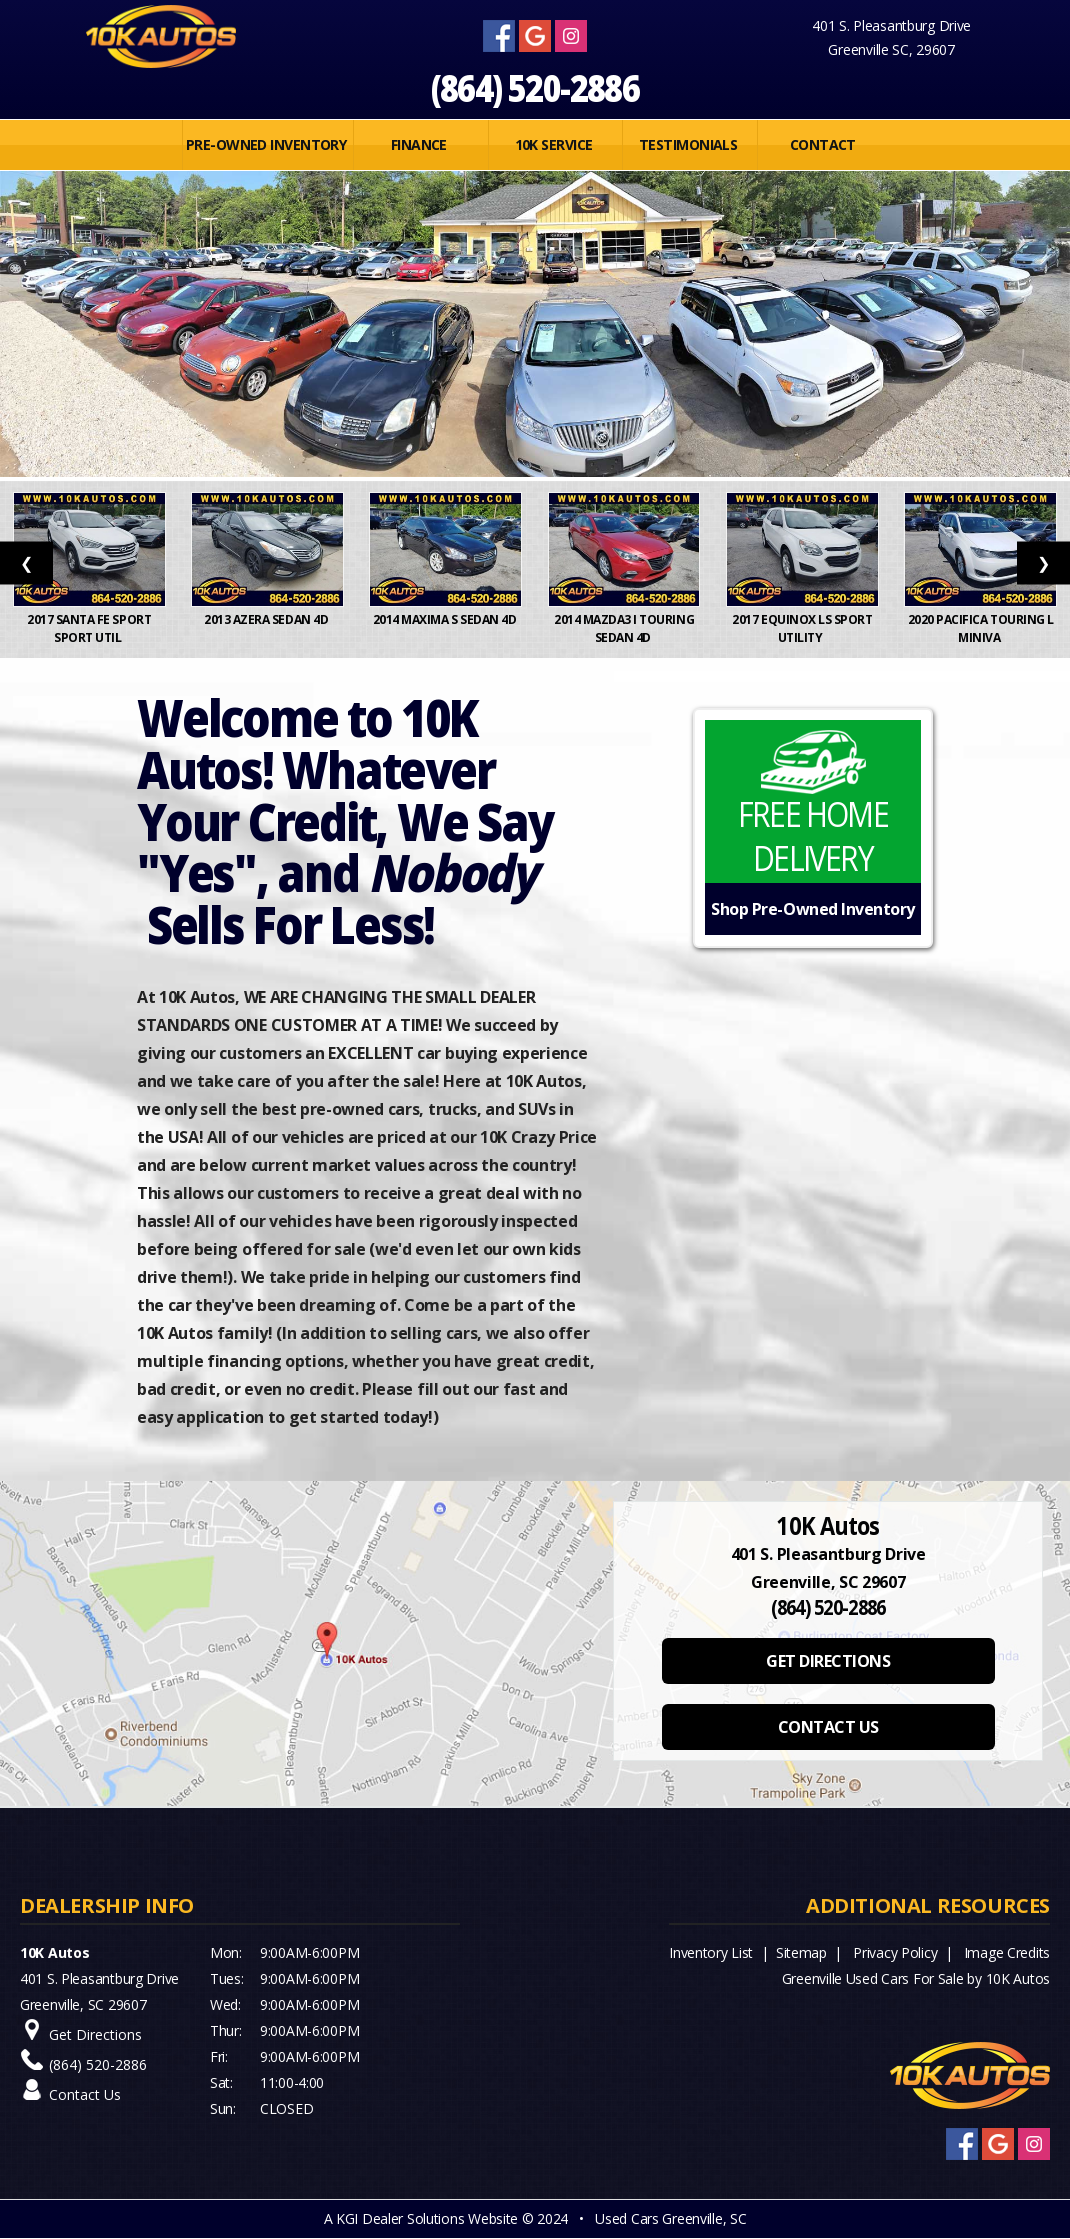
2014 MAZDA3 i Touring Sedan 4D (624, 628)
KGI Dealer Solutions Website (427, 2218)
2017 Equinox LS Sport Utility (802, 628)
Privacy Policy (895, 1952)
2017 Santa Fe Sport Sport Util (89, 628)
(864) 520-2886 (535, 87)
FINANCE (419, 144)
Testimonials (688, 144)
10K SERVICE (554, 144)
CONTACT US (828, 1727)
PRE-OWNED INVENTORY (266, 144)
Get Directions (95, 2034)
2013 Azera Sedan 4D (267, 619)
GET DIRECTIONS (828, 1661)
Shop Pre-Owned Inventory (812, 909)
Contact (823, 144)
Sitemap (801, 1952)
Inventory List (711, 1952)
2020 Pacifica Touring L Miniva (981, 628)
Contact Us (85, 2094)
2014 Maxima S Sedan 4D (446, 619)
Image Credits (1007, 1952)
